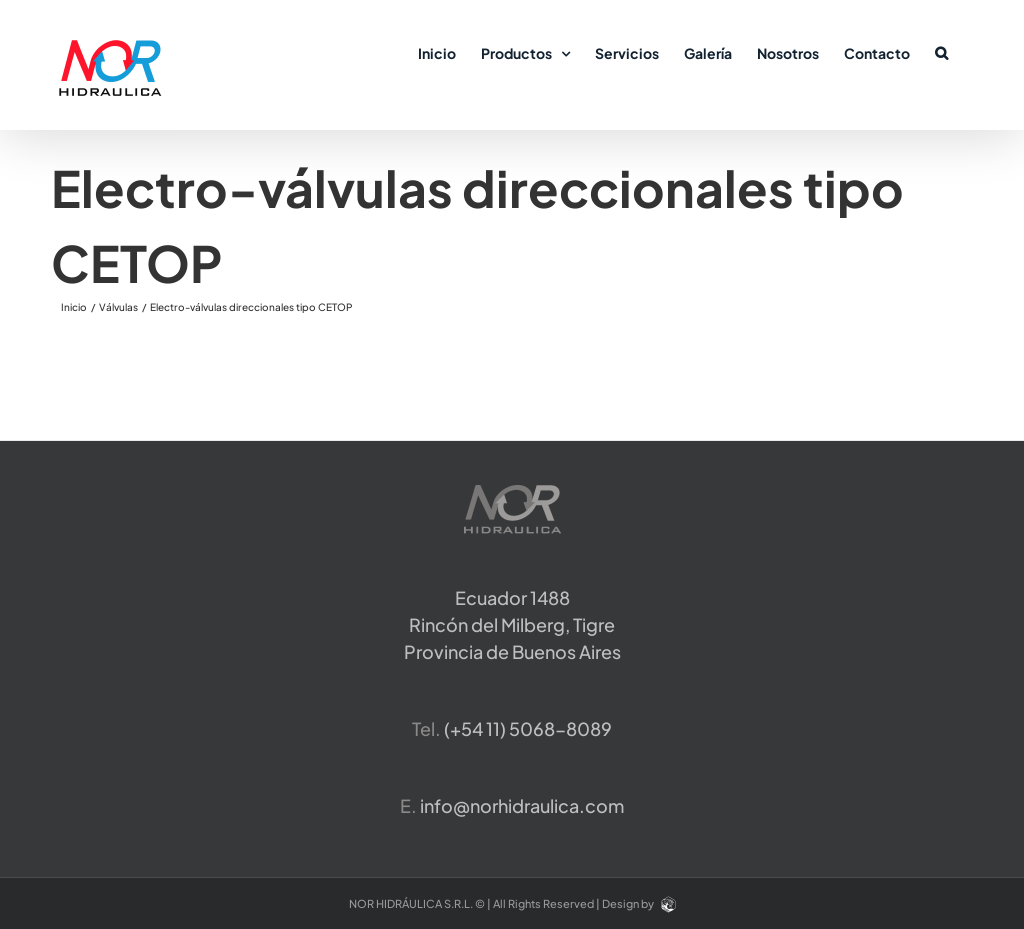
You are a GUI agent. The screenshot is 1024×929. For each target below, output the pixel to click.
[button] (941, 52)
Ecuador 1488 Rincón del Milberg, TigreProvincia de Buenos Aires (512, 624)
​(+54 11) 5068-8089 (528, 728)
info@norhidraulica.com (522, 805)
